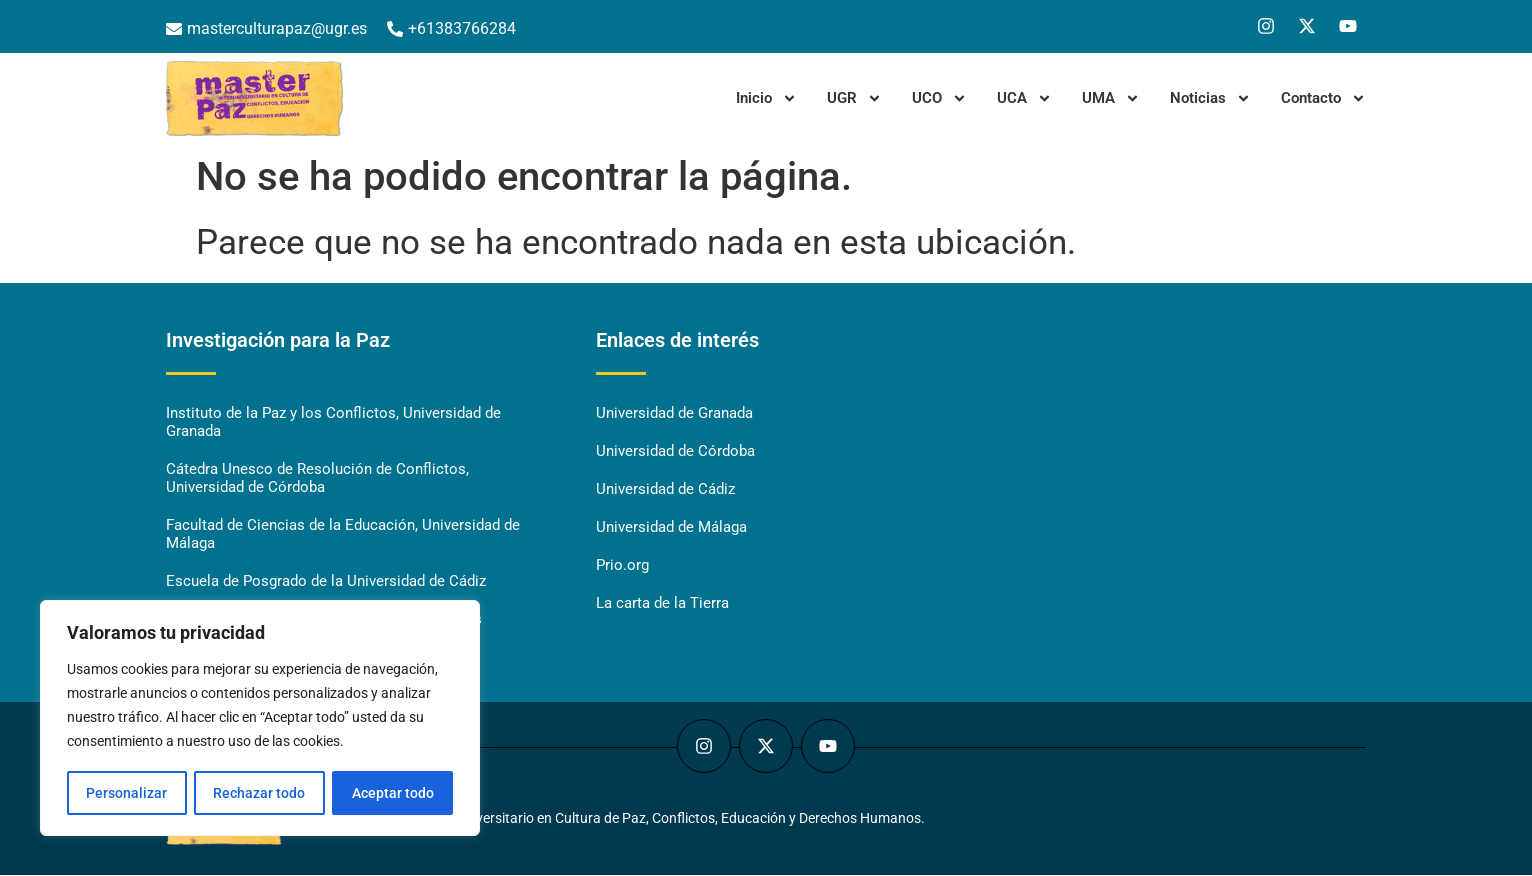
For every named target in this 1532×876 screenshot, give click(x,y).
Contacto (1323, 98)
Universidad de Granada (674, 414)
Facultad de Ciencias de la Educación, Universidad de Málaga (343, 535)
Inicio (766, 98)
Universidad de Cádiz (665, 490)
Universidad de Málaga (671, 528)
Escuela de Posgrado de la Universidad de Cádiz (326, 582)
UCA (1024, 98)
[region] (260, 719)
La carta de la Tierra (662, 604)
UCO (939, 98)
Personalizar (126, 793)
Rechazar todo (259, 793)
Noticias (1210, 98)
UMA (1111, 98)
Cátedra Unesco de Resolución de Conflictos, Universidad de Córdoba (317, 479)
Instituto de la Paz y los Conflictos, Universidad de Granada (333, 423)
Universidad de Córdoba (675, 452)
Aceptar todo (393, 793)
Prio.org (622, 566)
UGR (854, 98)
